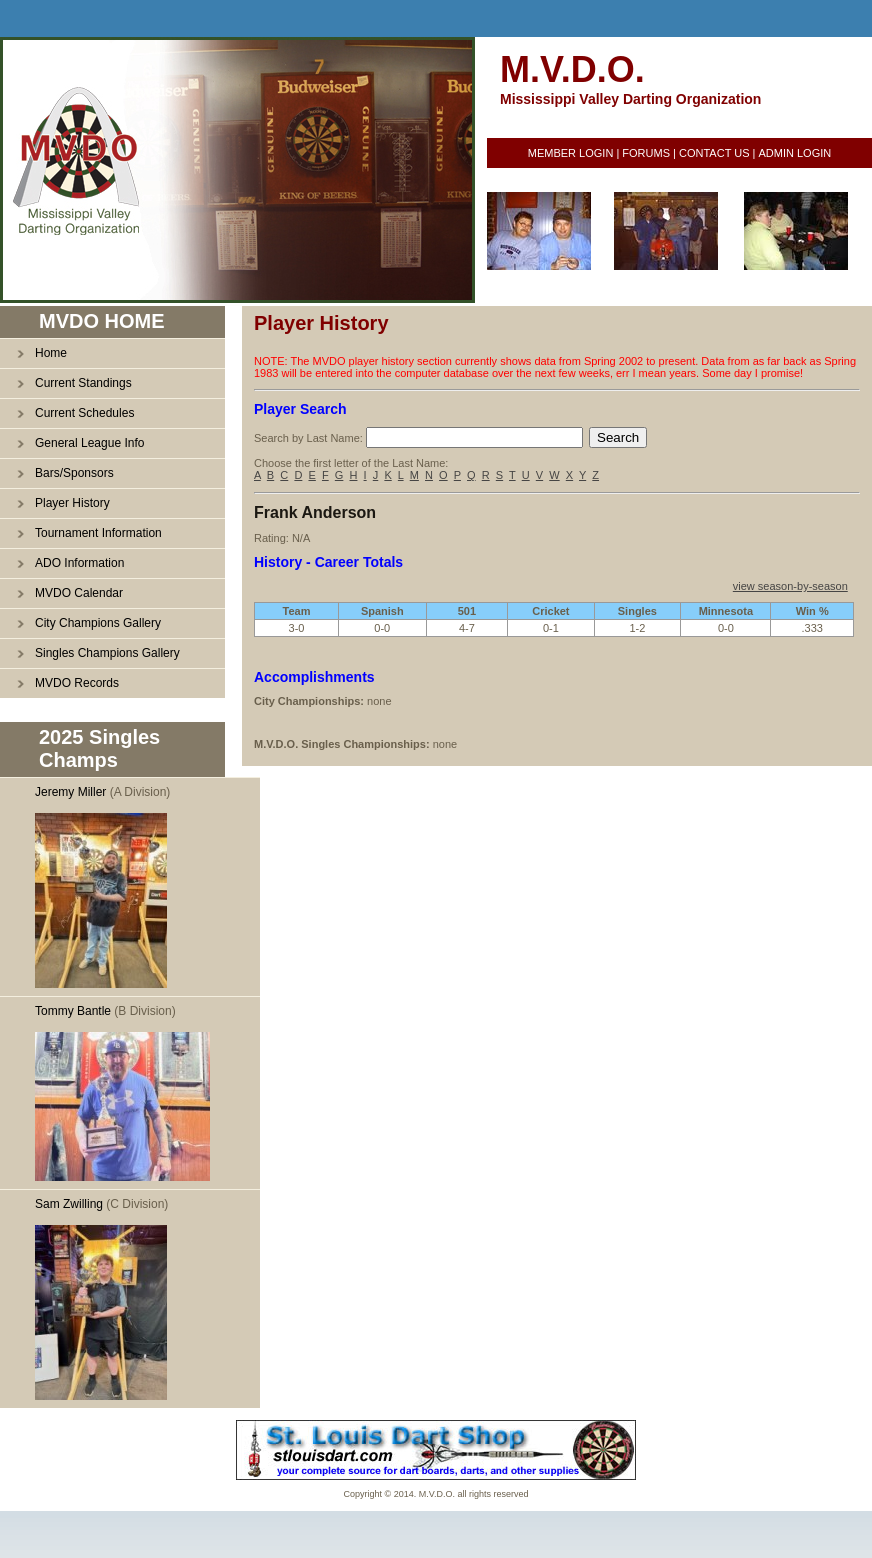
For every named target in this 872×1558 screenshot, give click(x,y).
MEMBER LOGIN (571, 153)
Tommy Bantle (73, 1011)
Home (51, 353)
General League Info (89, 443)
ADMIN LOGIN (794, 153)
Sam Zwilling (69, 1204)
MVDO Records (77, 683)
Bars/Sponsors (74, 473)
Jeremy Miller (70, 792)
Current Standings (83, 383)
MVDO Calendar (79, 593)
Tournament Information (98, 533)
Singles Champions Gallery (107, 653)
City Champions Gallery (98, 623)
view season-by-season (790, 586)
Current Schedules (84, 413)
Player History (72, 503)
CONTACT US (714, 153)
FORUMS (646, 153)
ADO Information (79, 563)
